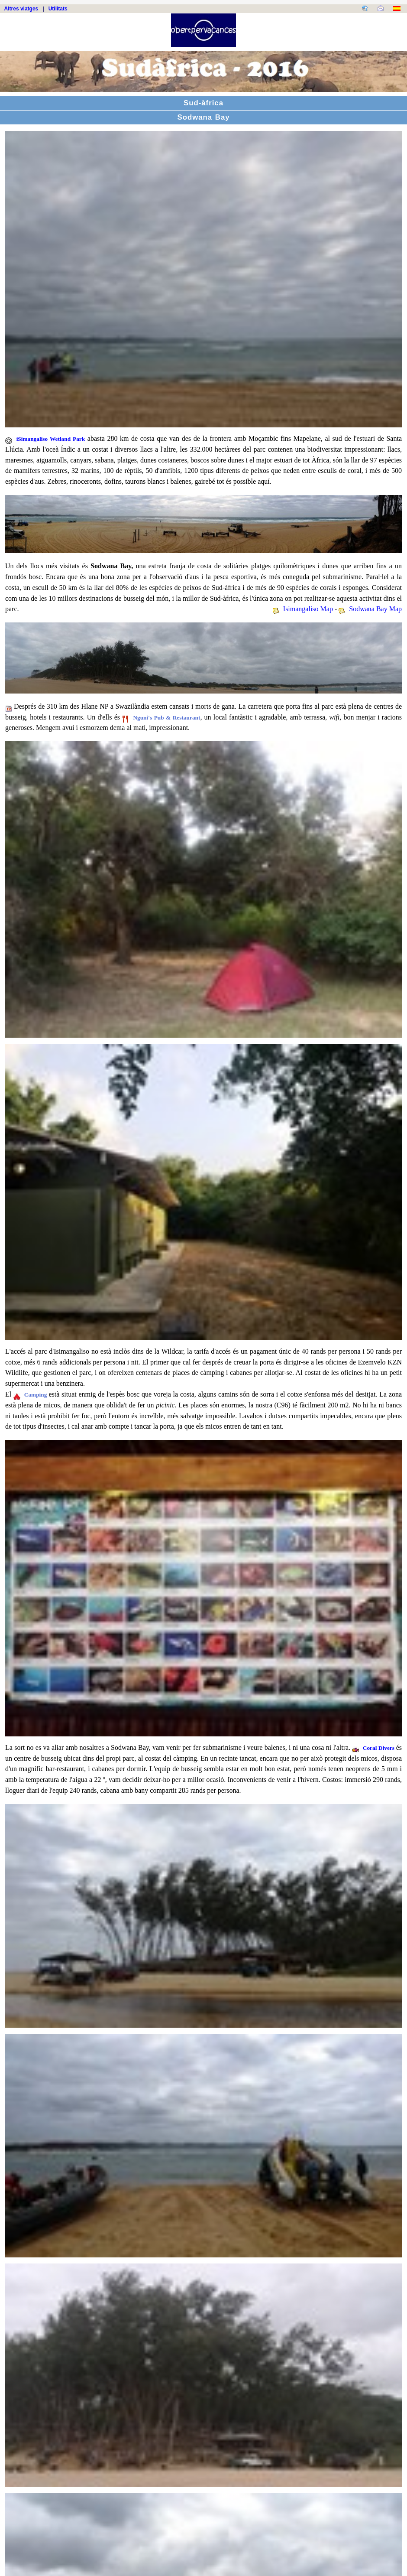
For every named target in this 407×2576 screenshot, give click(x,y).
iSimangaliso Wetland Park (50, 439)
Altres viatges (21, 9)
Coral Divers (379, 1748)
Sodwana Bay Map (375, 608)
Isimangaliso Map (308, 608)
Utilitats (58, 9)
